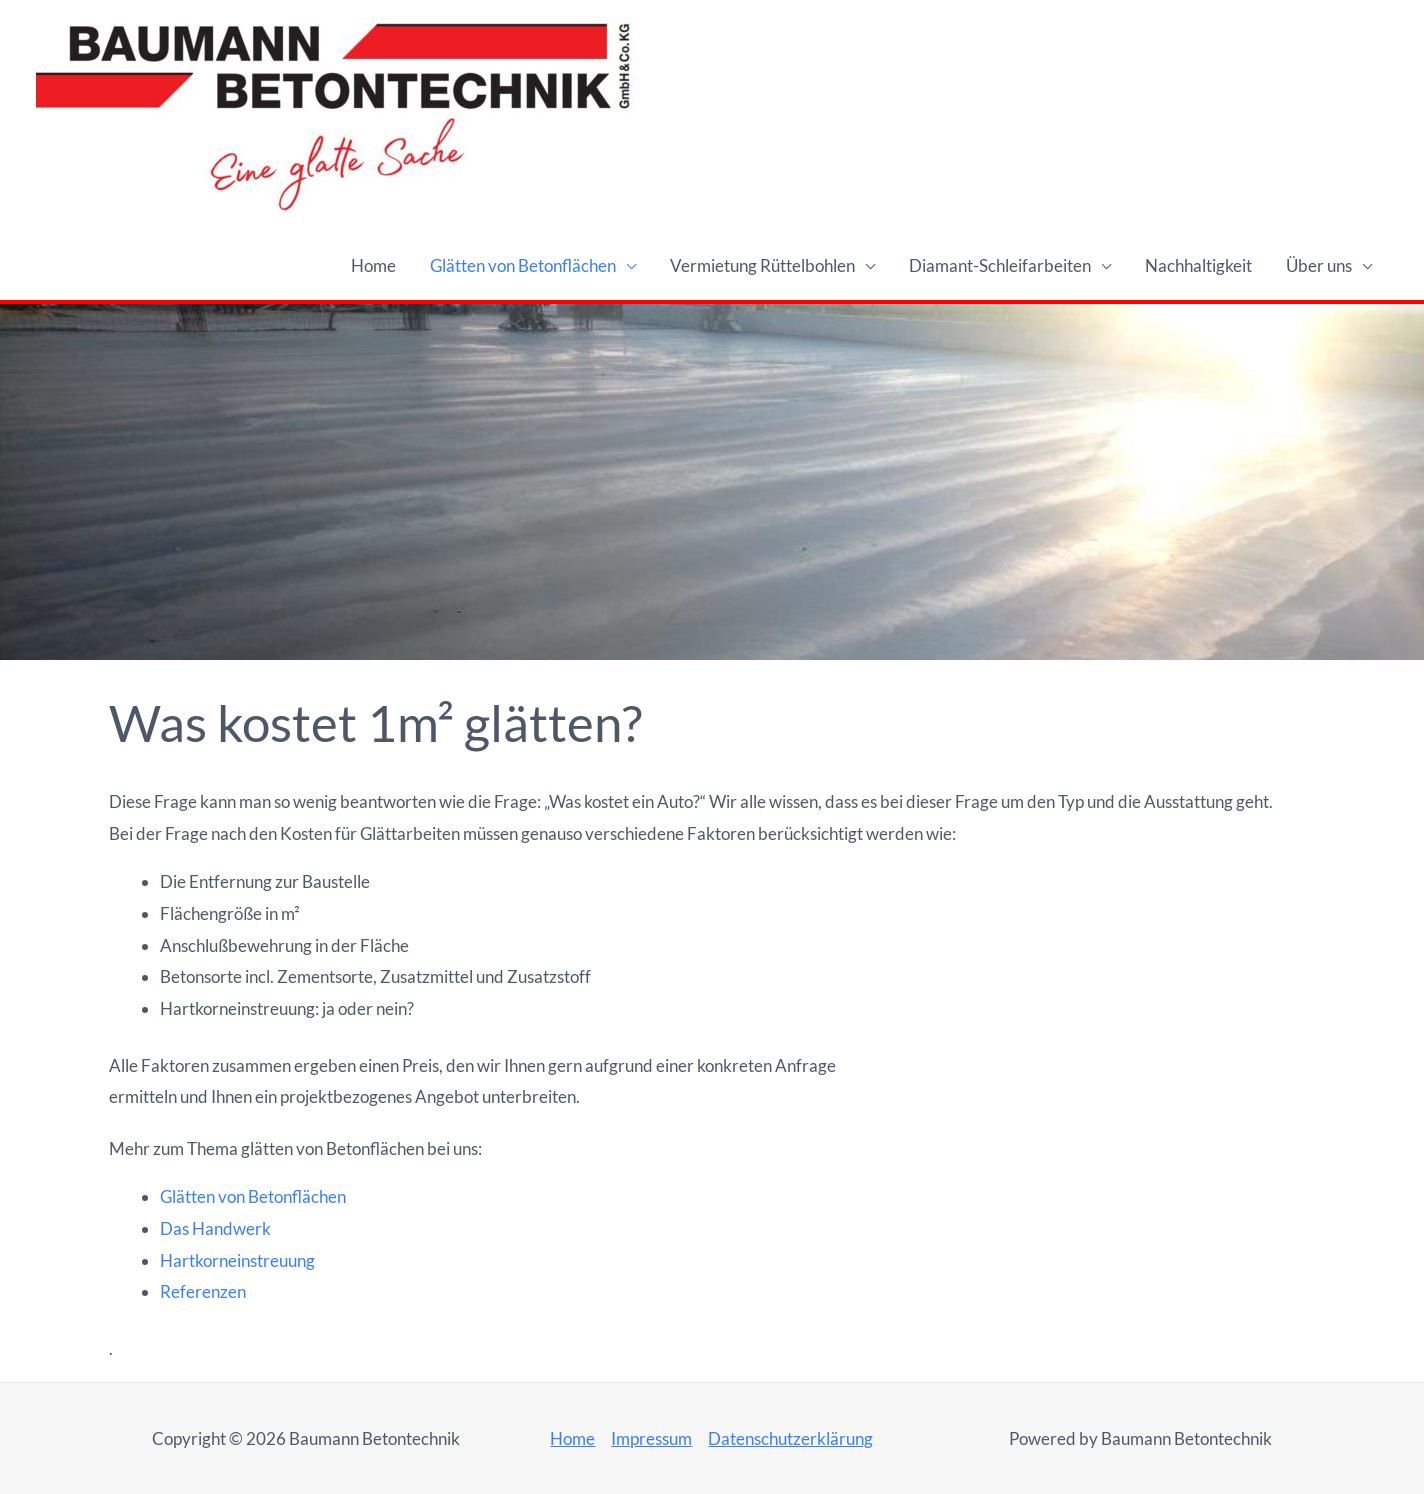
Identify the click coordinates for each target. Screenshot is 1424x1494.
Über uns (1319, 265)
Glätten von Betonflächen (523, 265)
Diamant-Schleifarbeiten (1000, 265)
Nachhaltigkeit (1198, 265)
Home (373, 265)
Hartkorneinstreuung (237, 1260)
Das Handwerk (215, 1228)
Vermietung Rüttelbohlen (762, 265)
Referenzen (203, 1291)
